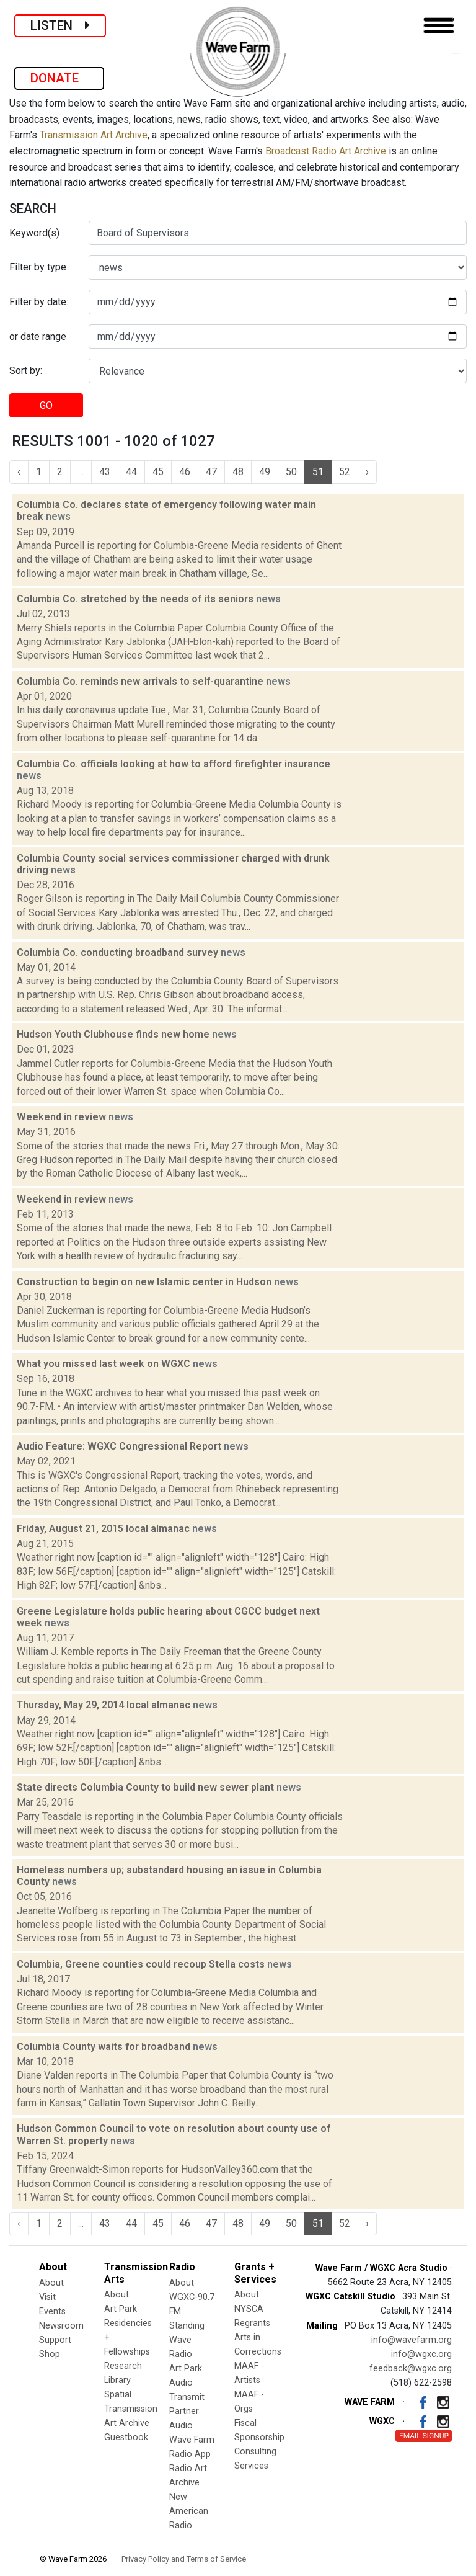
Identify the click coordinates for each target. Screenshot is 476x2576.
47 (211, 472)
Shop (49, 2354)
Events (52, 2311)
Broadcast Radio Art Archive (325, 151)
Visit (47, 2297)
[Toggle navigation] (439, 26)
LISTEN (60, 25)
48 (238, 472)
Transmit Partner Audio (187, 2411)
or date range (37, 336)
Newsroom (61, 2325)
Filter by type (37, 267)
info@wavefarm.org (411, 2340)
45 (158, 472)
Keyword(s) (34, 233)
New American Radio (188, 2511)
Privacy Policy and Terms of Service (183, 2559)
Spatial (117, 2394)
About (51, 2283)
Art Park (120, 2309)
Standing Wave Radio (187, 2340)
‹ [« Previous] (18, 472)
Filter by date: (38, 302)
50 (291, 472)
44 (131, 472)
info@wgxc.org (421, 2354)
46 (184, 472)
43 (104, 472)
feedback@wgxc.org (410, 2368)
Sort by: (25, 371)
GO (46, 405)
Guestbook (126, 2437)
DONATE (59, 78)
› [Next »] (367, 472)
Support (55, 2340)
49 (264, 472)
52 (344, 472)
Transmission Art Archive (94, 135)
